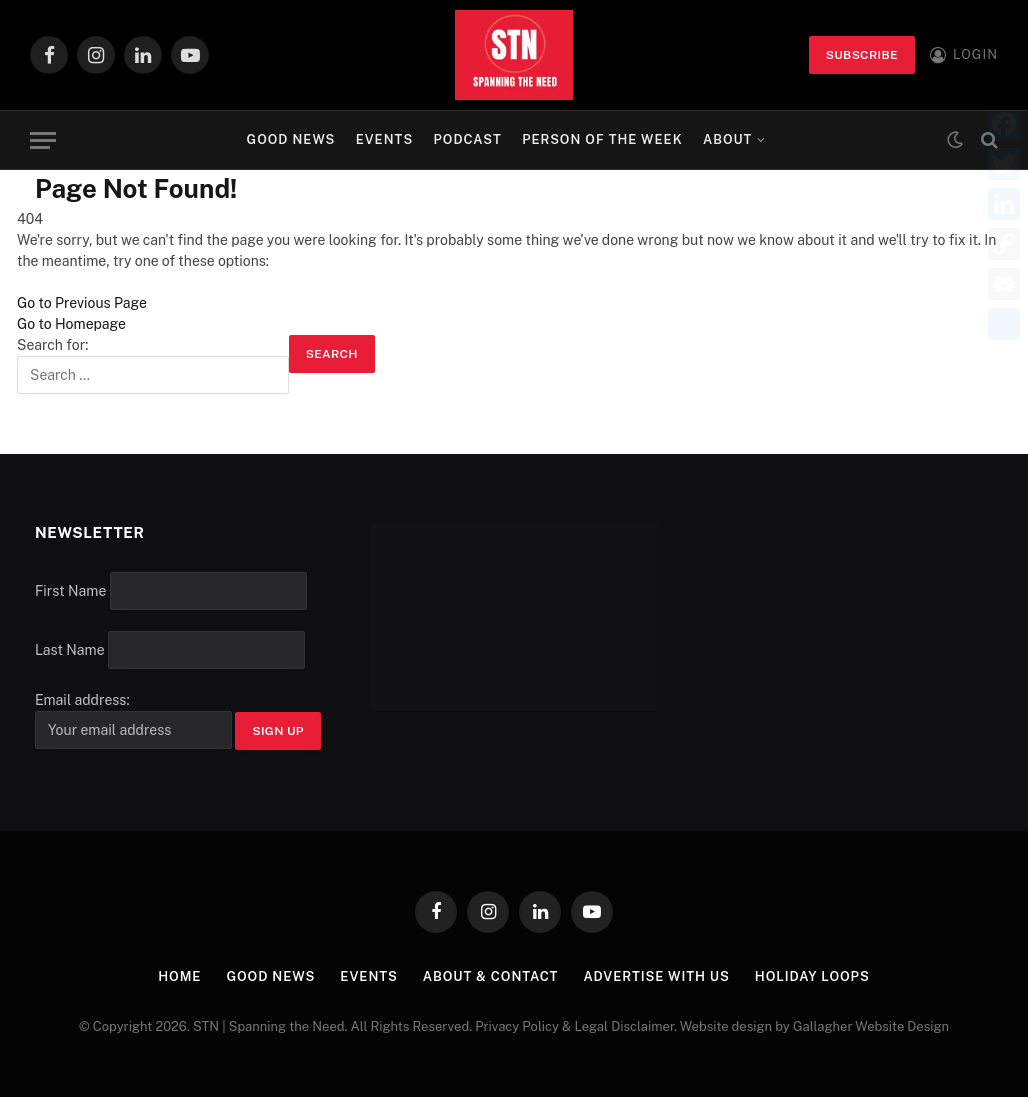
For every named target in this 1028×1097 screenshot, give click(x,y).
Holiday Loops (812, 976)
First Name (70, 591)
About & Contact (491, 976)
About (727, 139)
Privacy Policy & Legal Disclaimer (574, 1026)
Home (179, 976)
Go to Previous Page (82, 303)
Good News (291, 139)
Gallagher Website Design (871, 1026)
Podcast (468, 139)
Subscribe (862, 55)
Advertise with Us (656, 976)
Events (385, 139)
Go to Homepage (71, 324)
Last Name (70, 650)
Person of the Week (602, 139)
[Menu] (43, 140)
